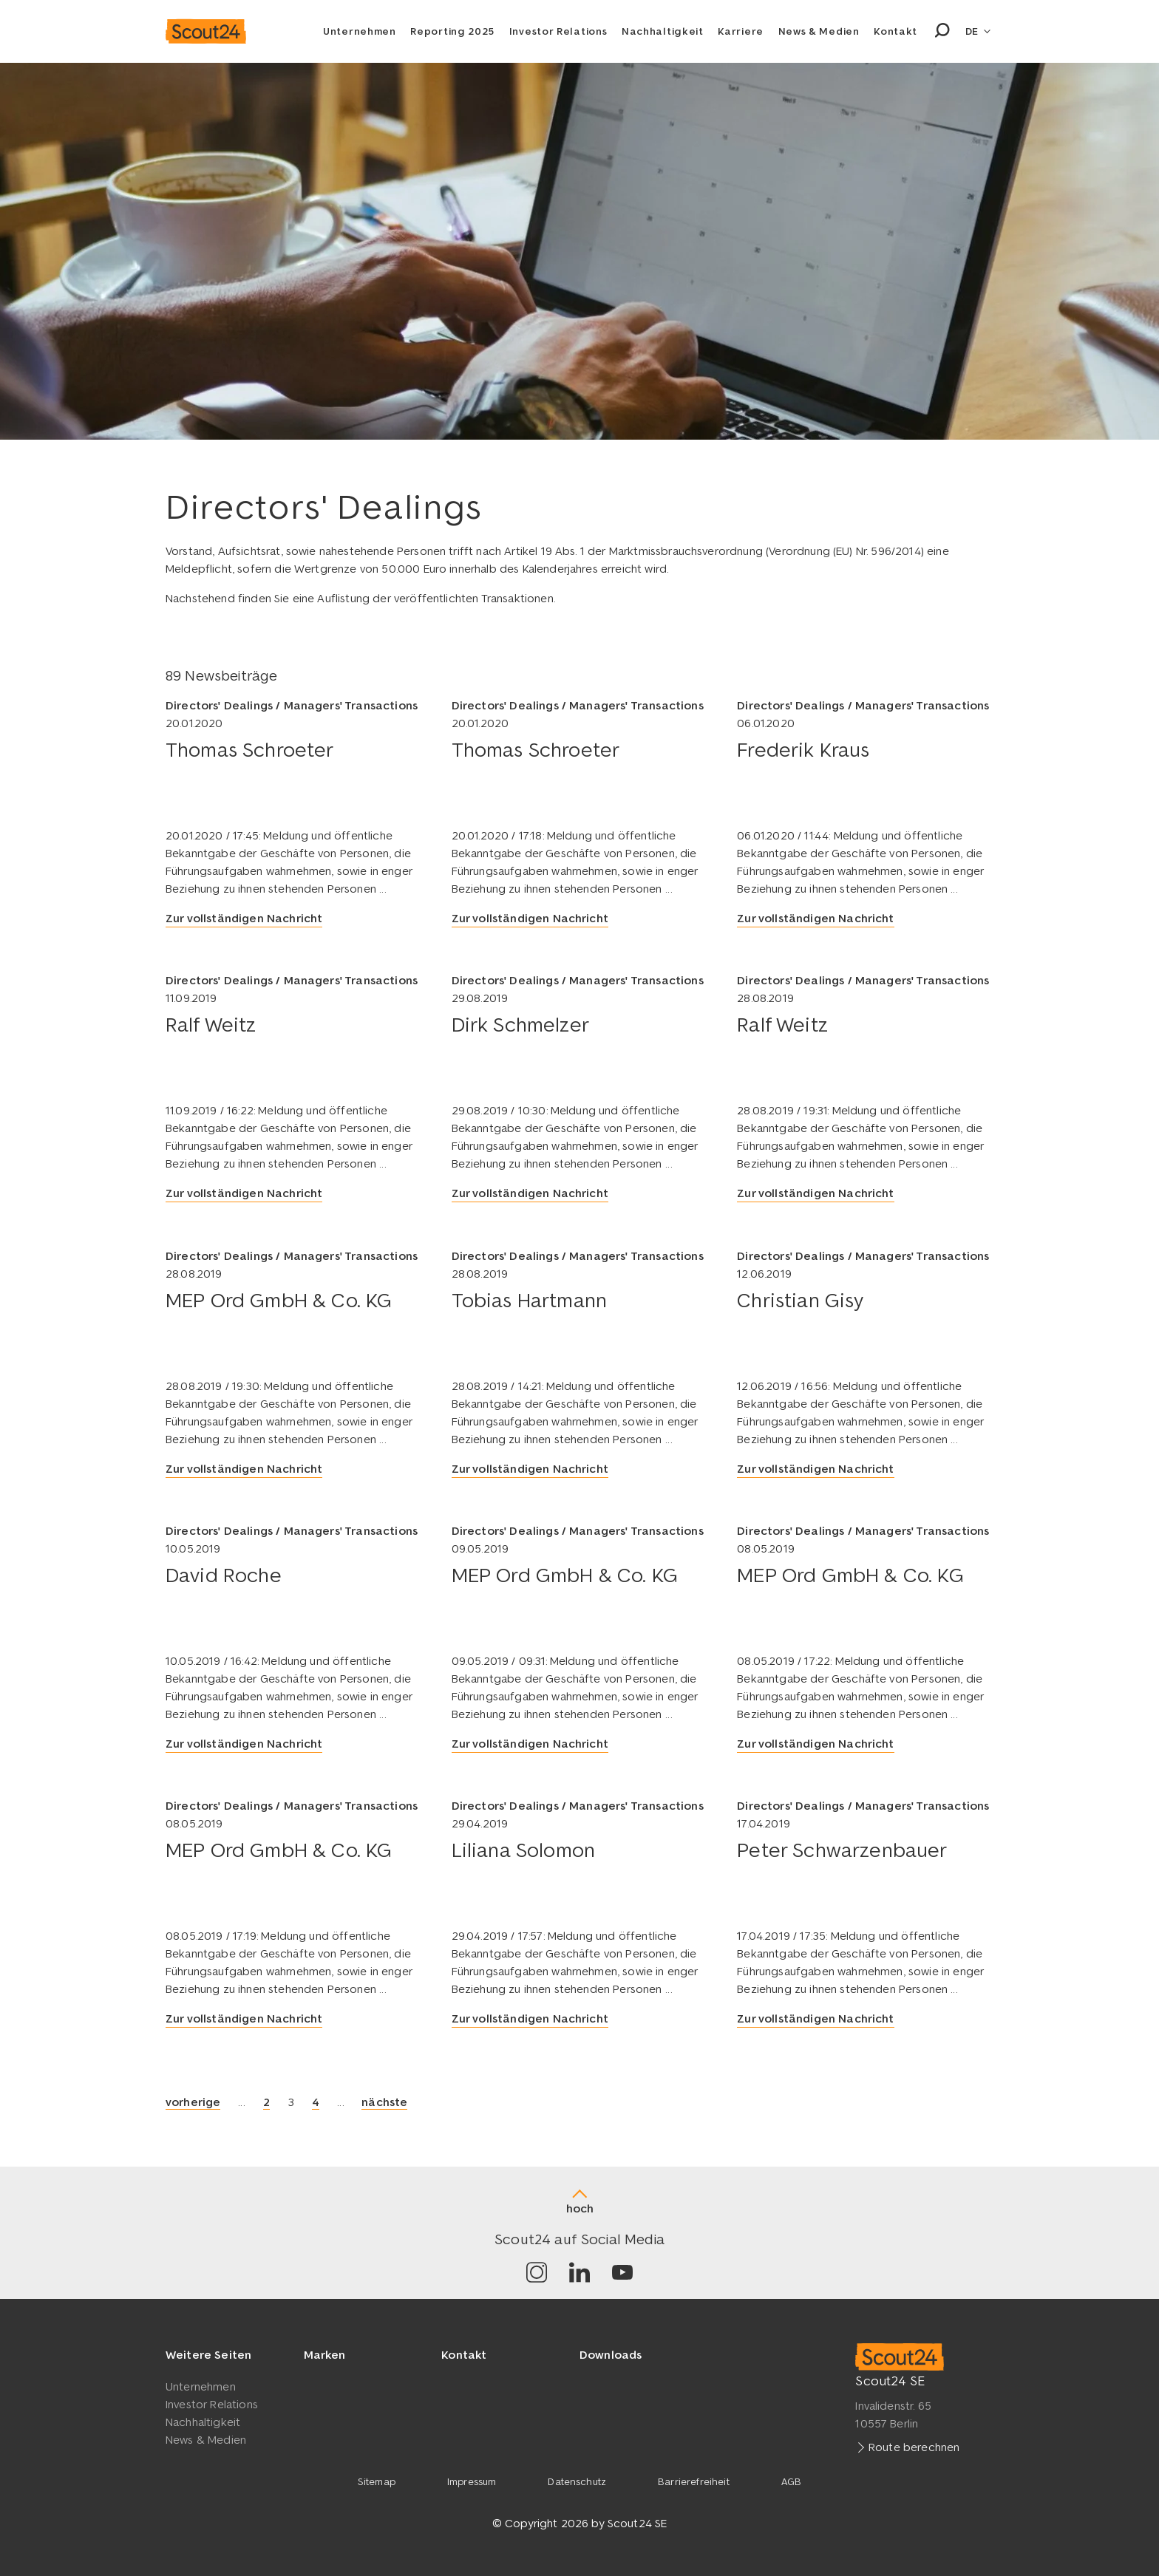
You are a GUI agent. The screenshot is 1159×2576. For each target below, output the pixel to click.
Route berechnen (914, 2446)
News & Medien (819, 31)
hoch (580, 2208)
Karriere (741, 31)
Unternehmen (359, 31)
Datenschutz (577, 2481)
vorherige (193, 2100)
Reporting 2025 (452, 31)
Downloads (611, 2354)
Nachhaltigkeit (663, 31)
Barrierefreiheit (694, 2481)
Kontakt (895, 31)
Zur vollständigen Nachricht (244, 917)
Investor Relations (558, 31)
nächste (384, 2100)
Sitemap (376, 2481)
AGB (791, 2481)
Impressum (471, 2481)
